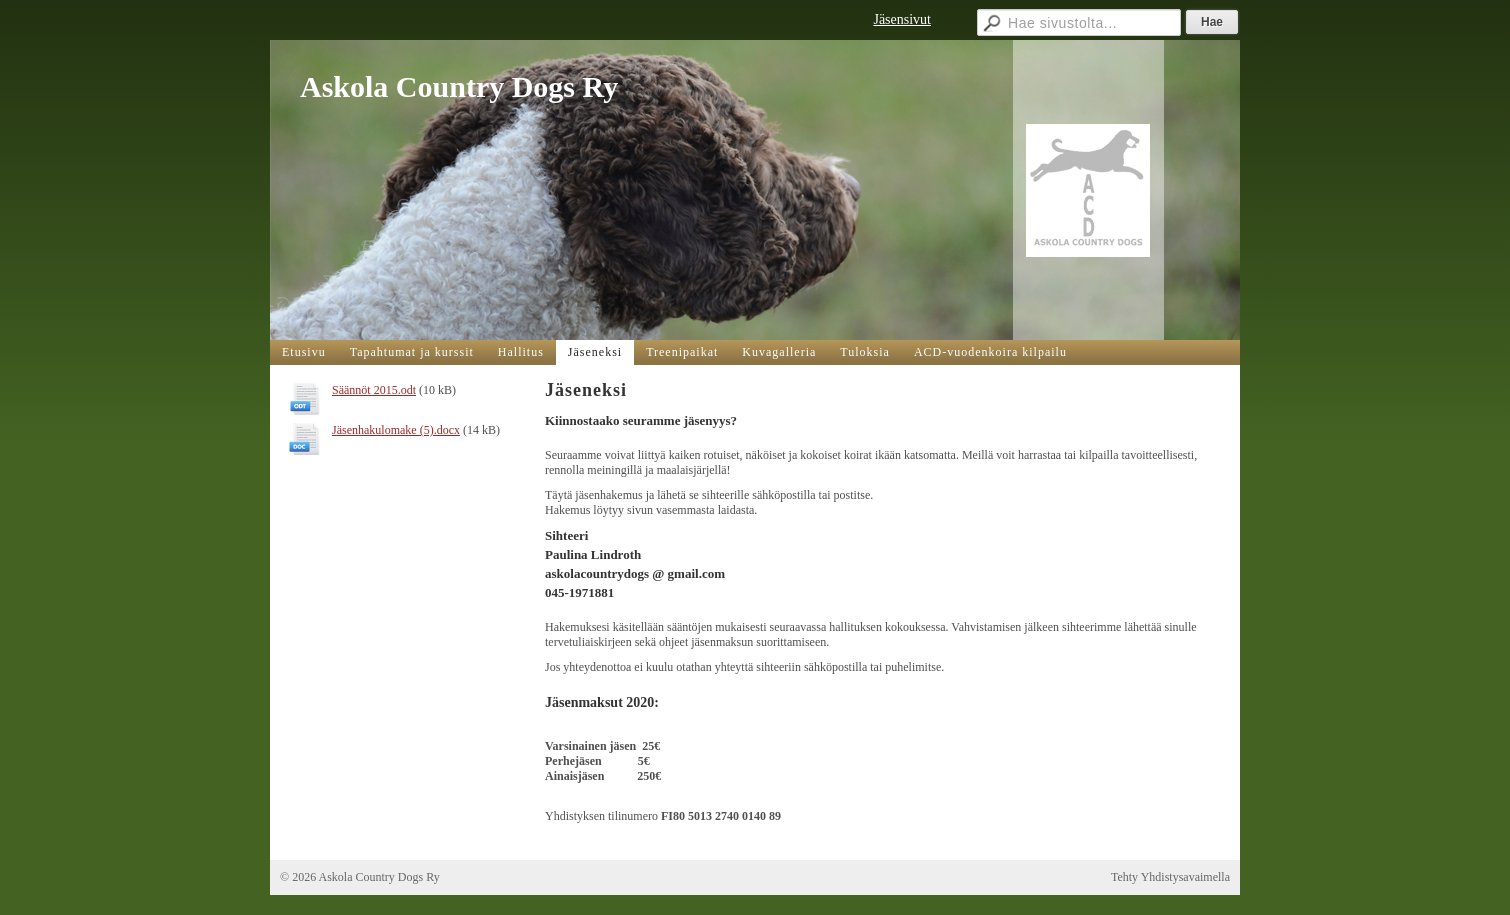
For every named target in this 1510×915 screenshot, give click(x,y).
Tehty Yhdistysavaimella (1170, 877)
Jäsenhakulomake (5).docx (396, 430)
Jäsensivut (902, 19)
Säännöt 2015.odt (374, 390)
